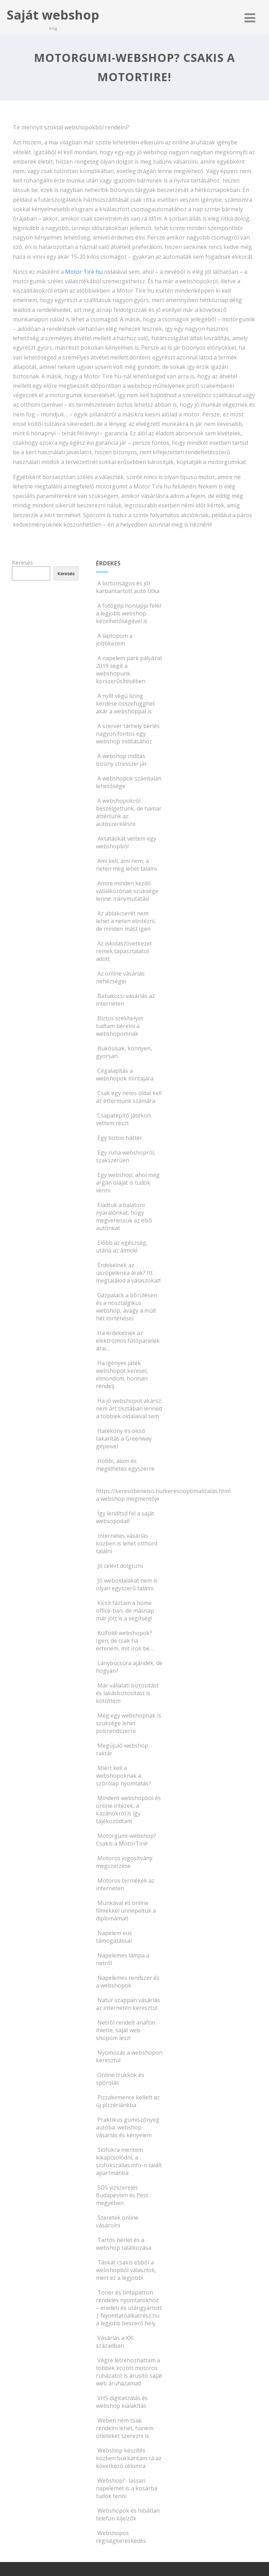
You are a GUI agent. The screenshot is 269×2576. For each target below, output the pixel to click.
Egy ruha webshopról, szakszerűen (125, 1156)
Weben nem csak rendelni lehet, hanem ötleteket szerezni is (124, 2428)
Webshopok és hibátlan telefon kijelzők (128, 2514)
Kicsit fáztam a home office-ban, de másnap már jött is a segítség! (125, 1610)
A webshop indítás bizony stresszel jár (121, 760)
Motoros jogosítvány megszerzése (124, 1862)
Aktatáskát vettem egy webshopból (126, 842)
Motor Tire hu (84, 272)
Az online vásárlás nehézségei (120, 977)
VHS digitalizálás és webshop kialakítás (122, 2402)
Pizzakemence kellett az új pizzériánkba (128, 2101)
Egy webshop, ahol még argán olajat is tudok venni (128, 1182)
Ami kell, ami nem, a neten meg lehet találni (126, 864)
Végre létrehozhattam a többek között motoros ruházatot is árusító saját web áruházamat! (129, 2371)
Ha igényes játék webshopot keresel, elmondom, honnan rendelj (122, 1374)
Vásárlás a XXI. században (115, 2341)
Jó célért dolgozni (119, 1566)
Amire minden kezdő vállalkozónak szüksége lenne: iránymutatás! (127, 890)
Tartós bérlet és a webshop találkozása (123, 2244)
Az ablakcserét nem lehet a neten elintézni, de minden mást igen (126, 921)
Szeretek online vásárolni (117, 2221)
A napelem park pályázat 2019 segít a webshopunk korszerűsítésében (129, 669)
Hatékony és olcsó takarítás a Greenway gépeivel (124, 1438)
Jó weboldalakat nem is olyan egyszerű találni (127, 1584)
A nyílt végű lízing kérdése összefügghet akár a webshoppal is (125, 703)
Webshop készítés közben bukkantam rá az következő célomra (128, 2458)
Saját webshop (53, 14)
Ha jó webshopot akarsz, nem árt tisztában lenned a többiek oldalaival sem (129, 1408)
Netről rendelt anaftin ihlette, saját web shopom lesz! (125, 2030)
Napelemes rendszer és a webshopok (127, 1981)
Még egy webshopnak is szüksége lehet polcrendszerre (128, 1723)
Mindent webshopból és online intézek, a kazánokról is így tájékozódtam (128, 1809)
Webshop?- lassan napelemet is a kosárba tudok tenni (126, 2488)
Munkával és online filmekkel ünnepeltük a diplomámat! (126, 1910)
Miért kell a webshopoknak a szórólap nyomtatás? (123, 1775)
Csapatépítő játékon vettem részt (123, 1119)
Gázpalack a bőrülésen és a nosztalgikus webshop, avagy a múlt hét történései (126, 1306)
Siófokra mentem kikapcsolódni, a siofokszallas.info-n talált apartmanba (129, 2161)
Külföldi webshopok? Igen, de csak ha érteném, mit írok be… (124, 1640)
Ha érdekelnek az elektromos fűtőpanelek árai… (128, 1340)
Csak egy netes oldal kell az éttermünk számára (128, 1097)
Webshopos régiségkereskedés (121, 2537)
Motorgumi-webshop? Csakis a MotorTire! (126, 1839)
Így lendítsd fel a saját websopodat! (125, 1517)
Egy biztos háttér (119, 1138)
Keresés (22, 562)
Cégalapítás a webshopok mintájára (124, 1074)
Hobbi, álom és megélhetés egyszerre (125, 1464)
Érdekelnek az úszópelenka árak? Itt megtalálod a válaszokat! (128, 1272)
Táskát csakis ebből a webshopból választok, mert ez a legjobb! (126, 2270)
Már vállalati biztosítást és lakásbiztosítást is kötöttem (127, 1693)
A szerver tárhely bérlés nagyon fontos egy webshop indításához (128, 733)
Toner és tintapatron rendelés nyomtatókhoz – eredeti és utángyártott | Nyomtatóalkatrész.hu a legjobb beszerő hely (129, 2308)
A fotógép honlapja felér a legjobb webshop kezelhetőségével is (129, 613)
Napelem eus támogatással (114, 1937)
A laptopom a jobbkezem (114, 639)
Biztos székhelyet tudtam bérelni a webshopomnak (119, 1025)
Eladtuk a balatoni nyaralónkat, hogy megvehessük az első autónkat (124, 1216)
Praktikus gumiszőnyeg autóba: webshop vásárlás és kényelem (127, 2127)
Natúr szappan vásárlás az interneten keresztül (128, 2004)
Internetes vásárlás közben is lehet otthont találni (127, 1543)
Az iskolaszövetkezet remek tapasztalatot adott (124, 951)
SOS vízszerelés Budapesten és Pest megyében (122, 2195)
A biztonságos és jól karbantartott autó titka (127, 587)
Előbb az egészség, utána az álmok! (121, 1246)
